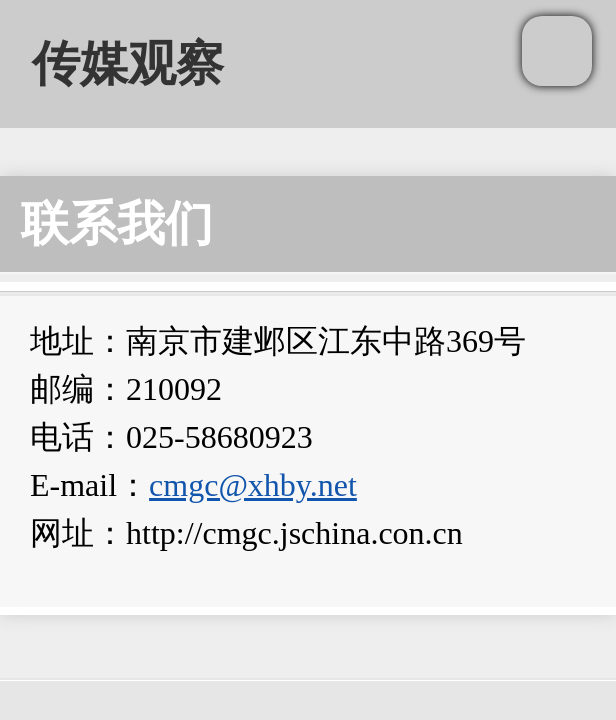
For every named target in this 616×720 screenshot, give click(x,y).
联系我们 (117, 223)
